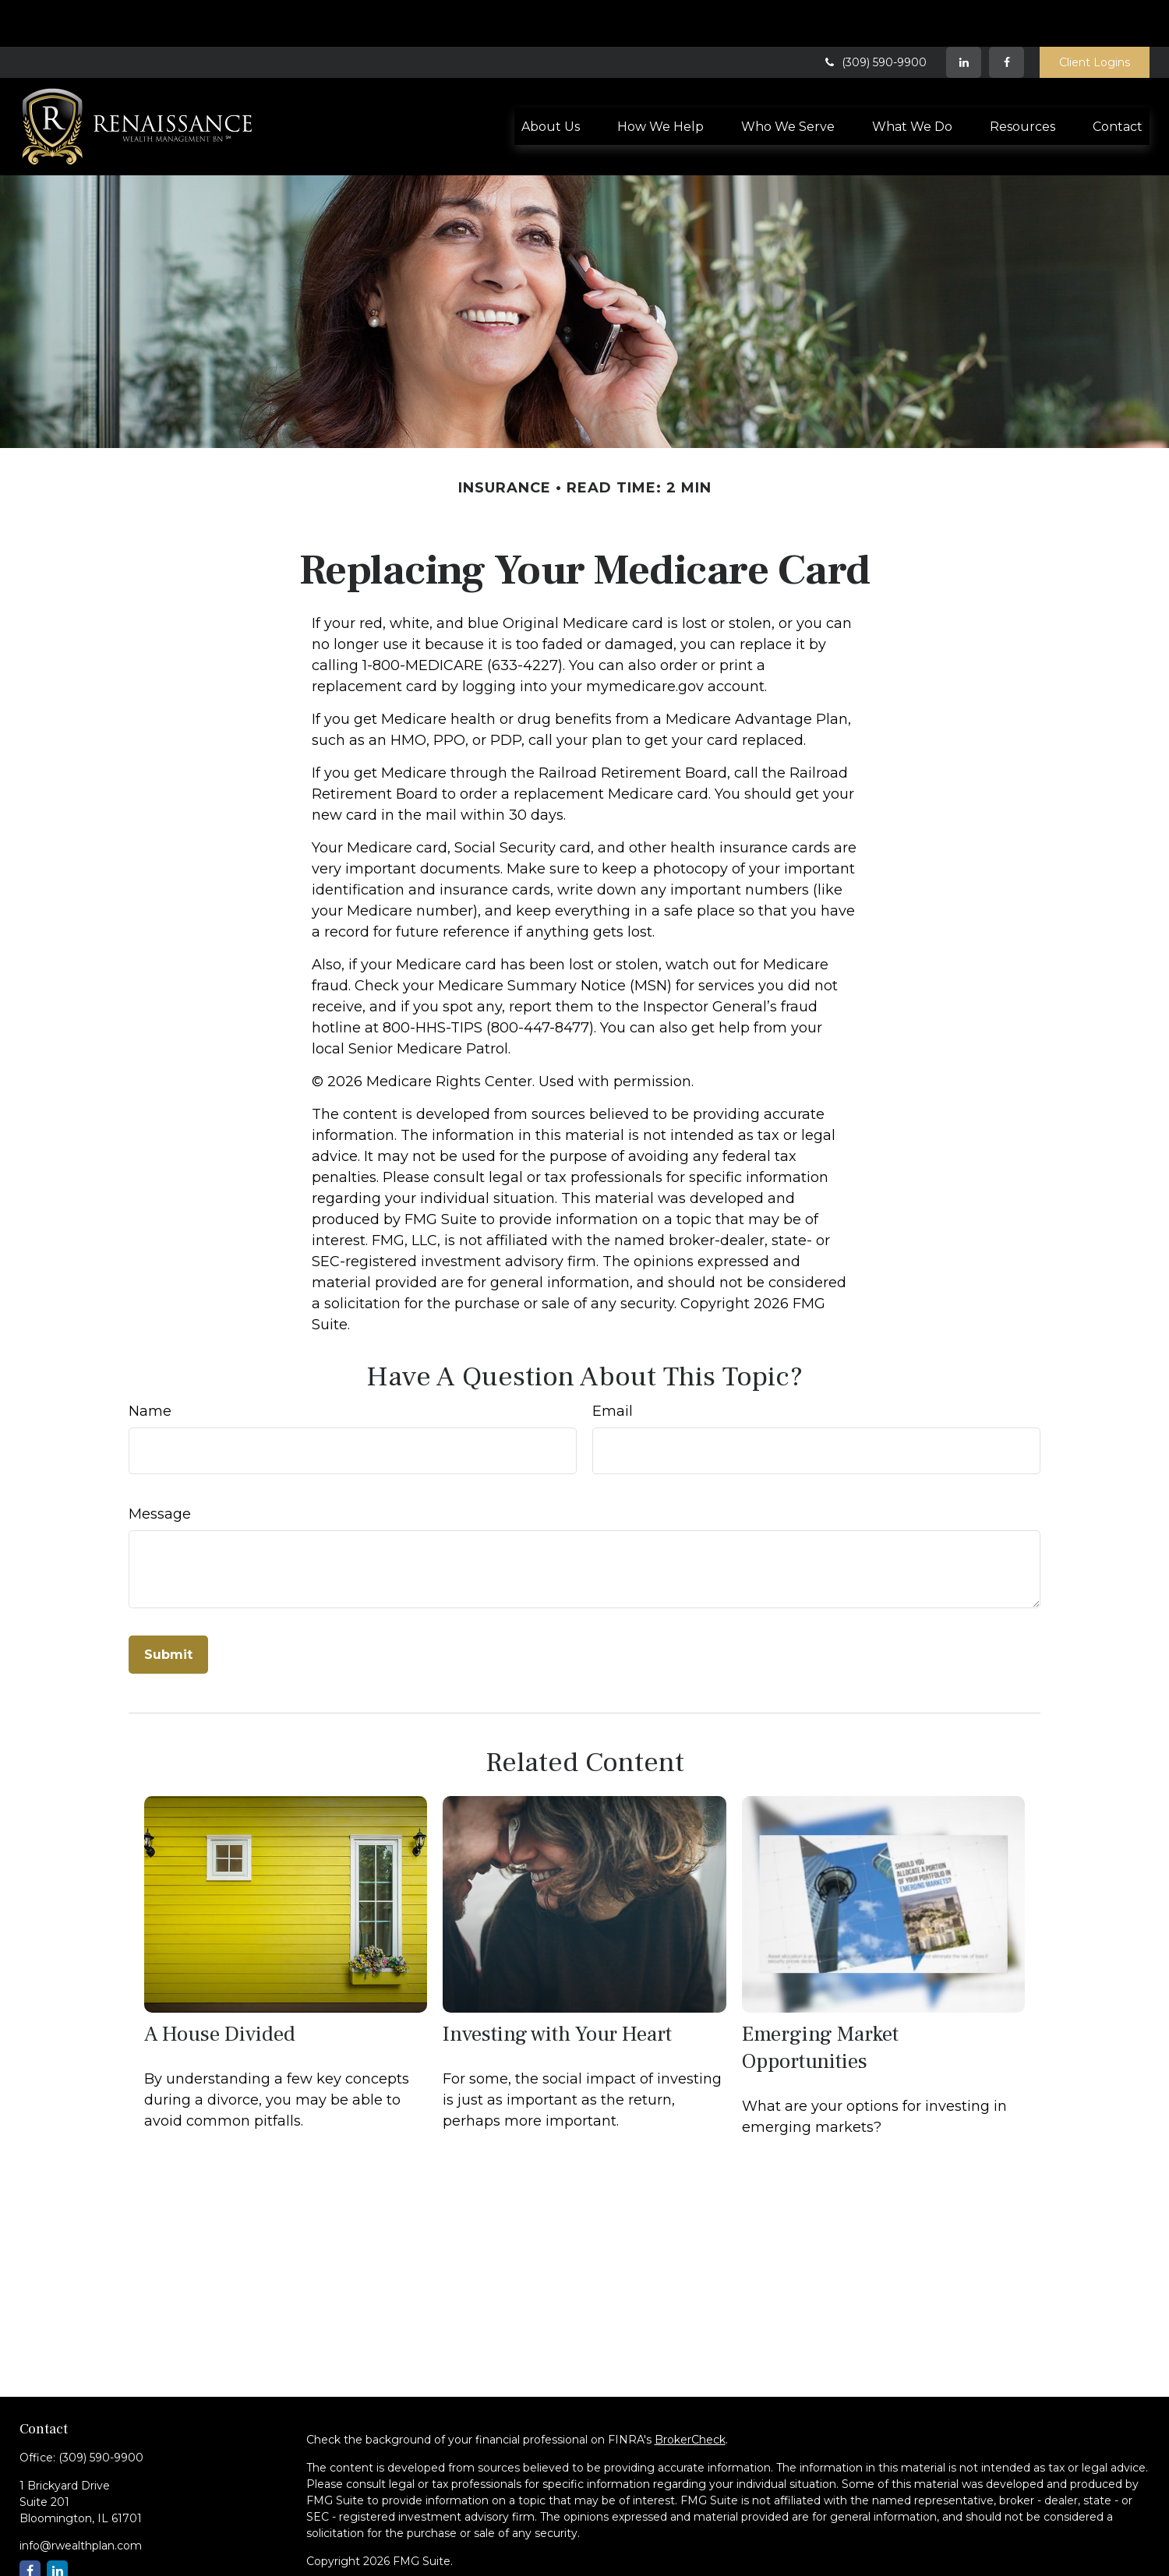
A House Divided (219, 1987)
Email (612, 1364)
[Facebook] (1006, 15)
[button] (550, 79)
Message (160, 1467)
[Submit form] (168, 1608)
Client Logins (1094, 16)
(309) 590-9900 (874, 16)
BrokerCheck (690, 2393)
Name (150, 1364)
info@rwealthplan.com (80, 2499)
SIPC (412, 2559)
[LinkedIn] (963, 15)
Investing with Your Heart (557, 1987)
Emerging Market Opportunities (820, 2001)
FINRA (376, 2559)
